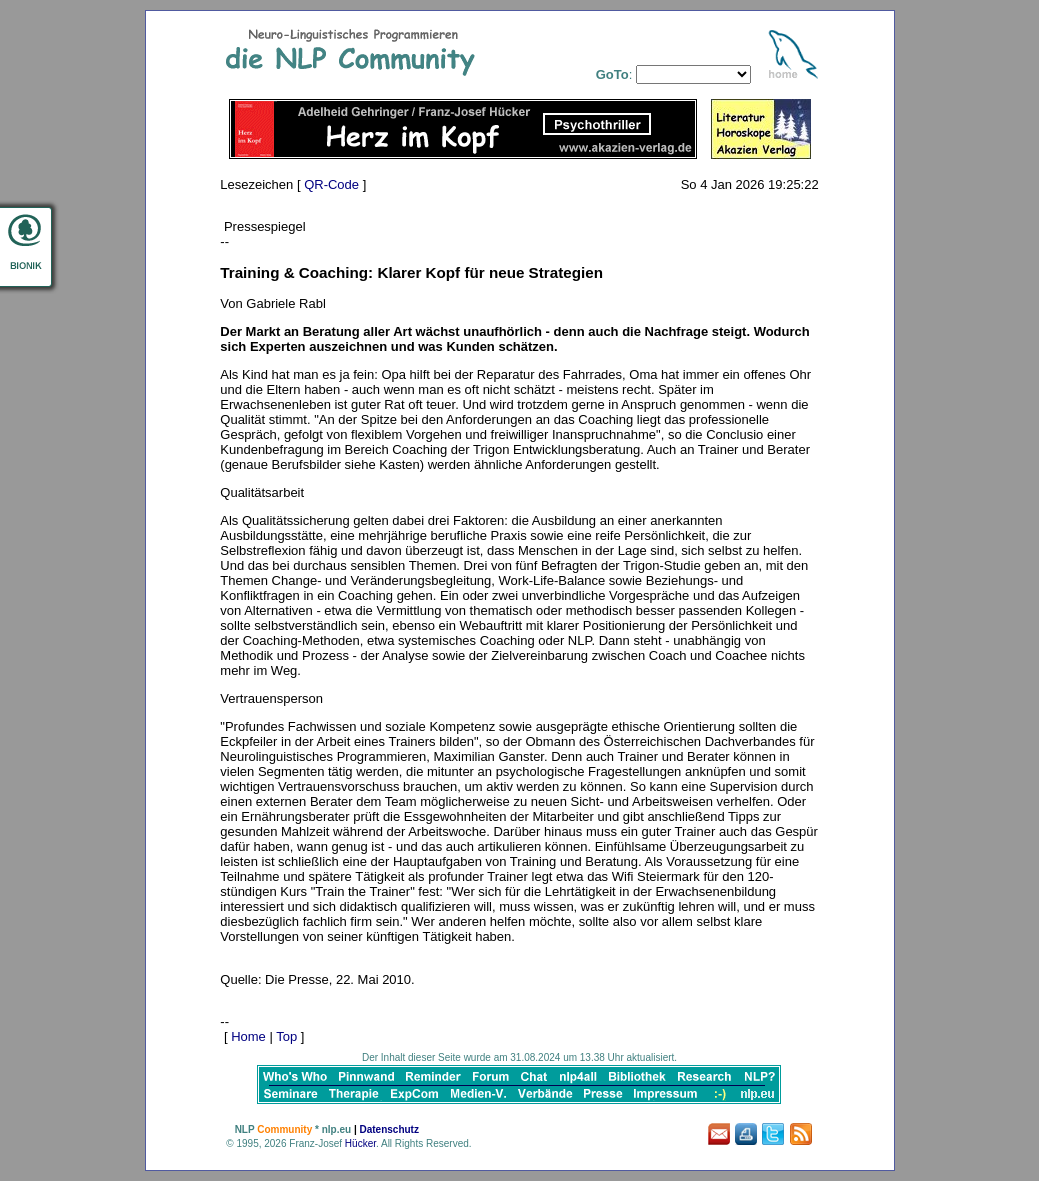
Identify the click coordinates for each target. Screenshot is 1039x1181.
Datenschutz (388, 1129)
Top (286, 1036)
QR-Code (331, 184)
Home (248, 1036)
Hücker (360, 1143)
